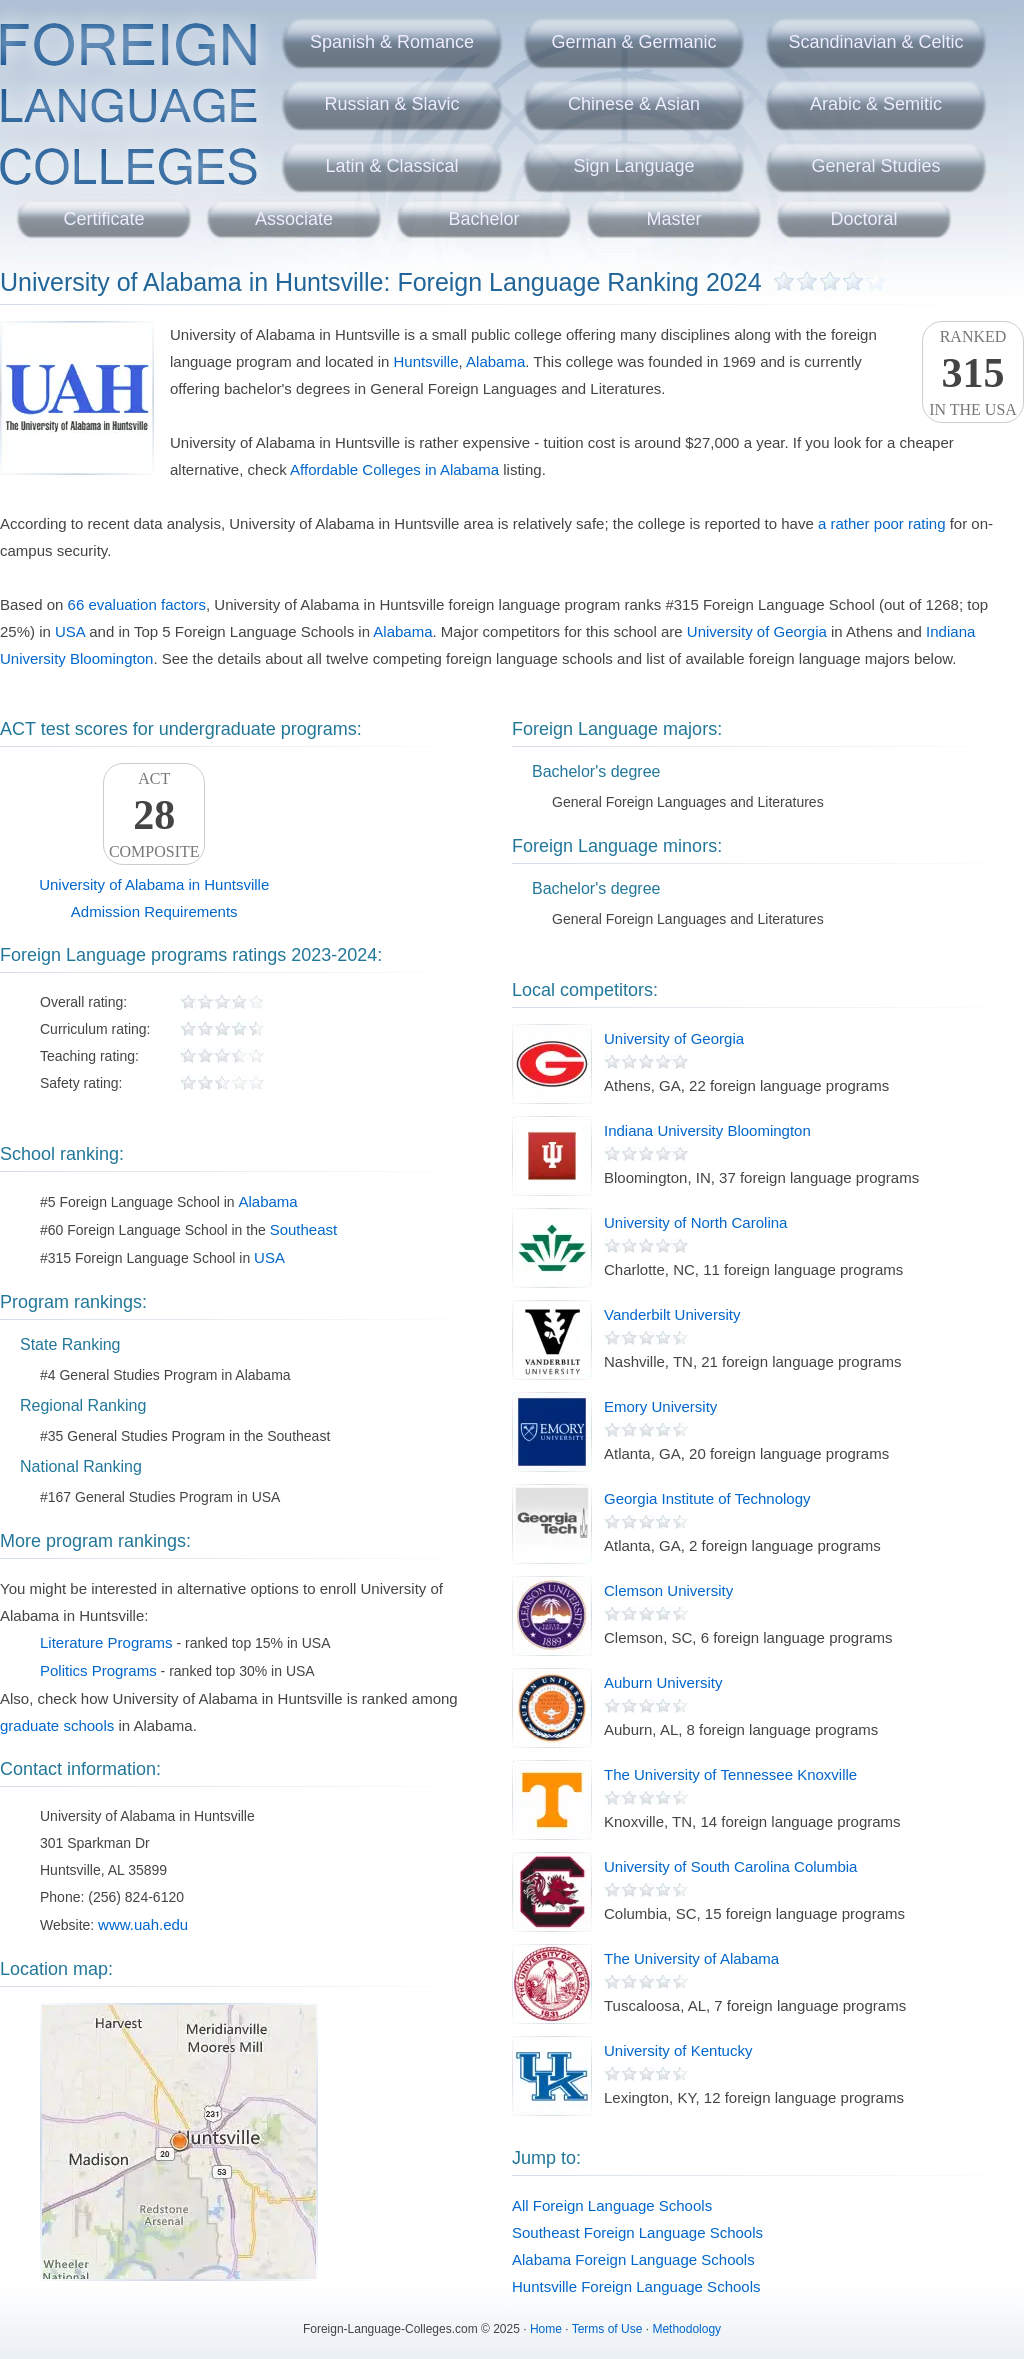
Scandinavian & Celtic (875, 42)
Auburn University (663, 1682)
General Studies (875, 166)
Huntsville (426, 361)
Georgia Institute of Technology (707, 1498)
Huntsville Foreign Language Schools (636, 2286)
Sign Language (633, 166)
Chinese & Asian (634, 104)
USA (70, 631)
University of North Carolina (695, 1222)
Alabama (495, 361)
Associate (294, 219)
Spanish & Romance (392, 42)
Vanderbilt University (672, 1314)
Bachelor (483, 219)
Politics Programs (98, 1670)
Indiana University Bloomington (707, 1130)
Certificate (103, 219)
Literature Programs (106, 1642)
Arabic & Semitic (876, 104)
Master (673, 219)
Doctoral (863, 219)
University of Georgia (757, 631)
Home (546, 2329)
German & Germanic (633, 42)
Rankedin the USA (973, 373)
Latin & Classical (391, 166)
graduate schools (57, 1725)
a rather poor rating (882, 523)
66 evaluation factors (137, 604)
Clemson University (668, 1590)
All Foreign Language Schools (612, 2205)
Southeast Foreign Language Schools (637, 2232)
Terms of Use (607, 2329)
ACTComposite (154, 815)
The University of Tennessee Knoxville (730, 1774)
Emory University (660, 1406)
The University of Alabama (691, 1958)
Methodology (686, 2329)
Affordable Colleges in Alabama (394, 469)
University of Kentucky (678, 2050)
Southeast (304, 1229)
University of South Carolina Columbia (730, 1866)
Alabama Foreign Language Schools (633, 2259)
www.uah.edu (143, 1924)
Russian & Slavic (391, 104)
